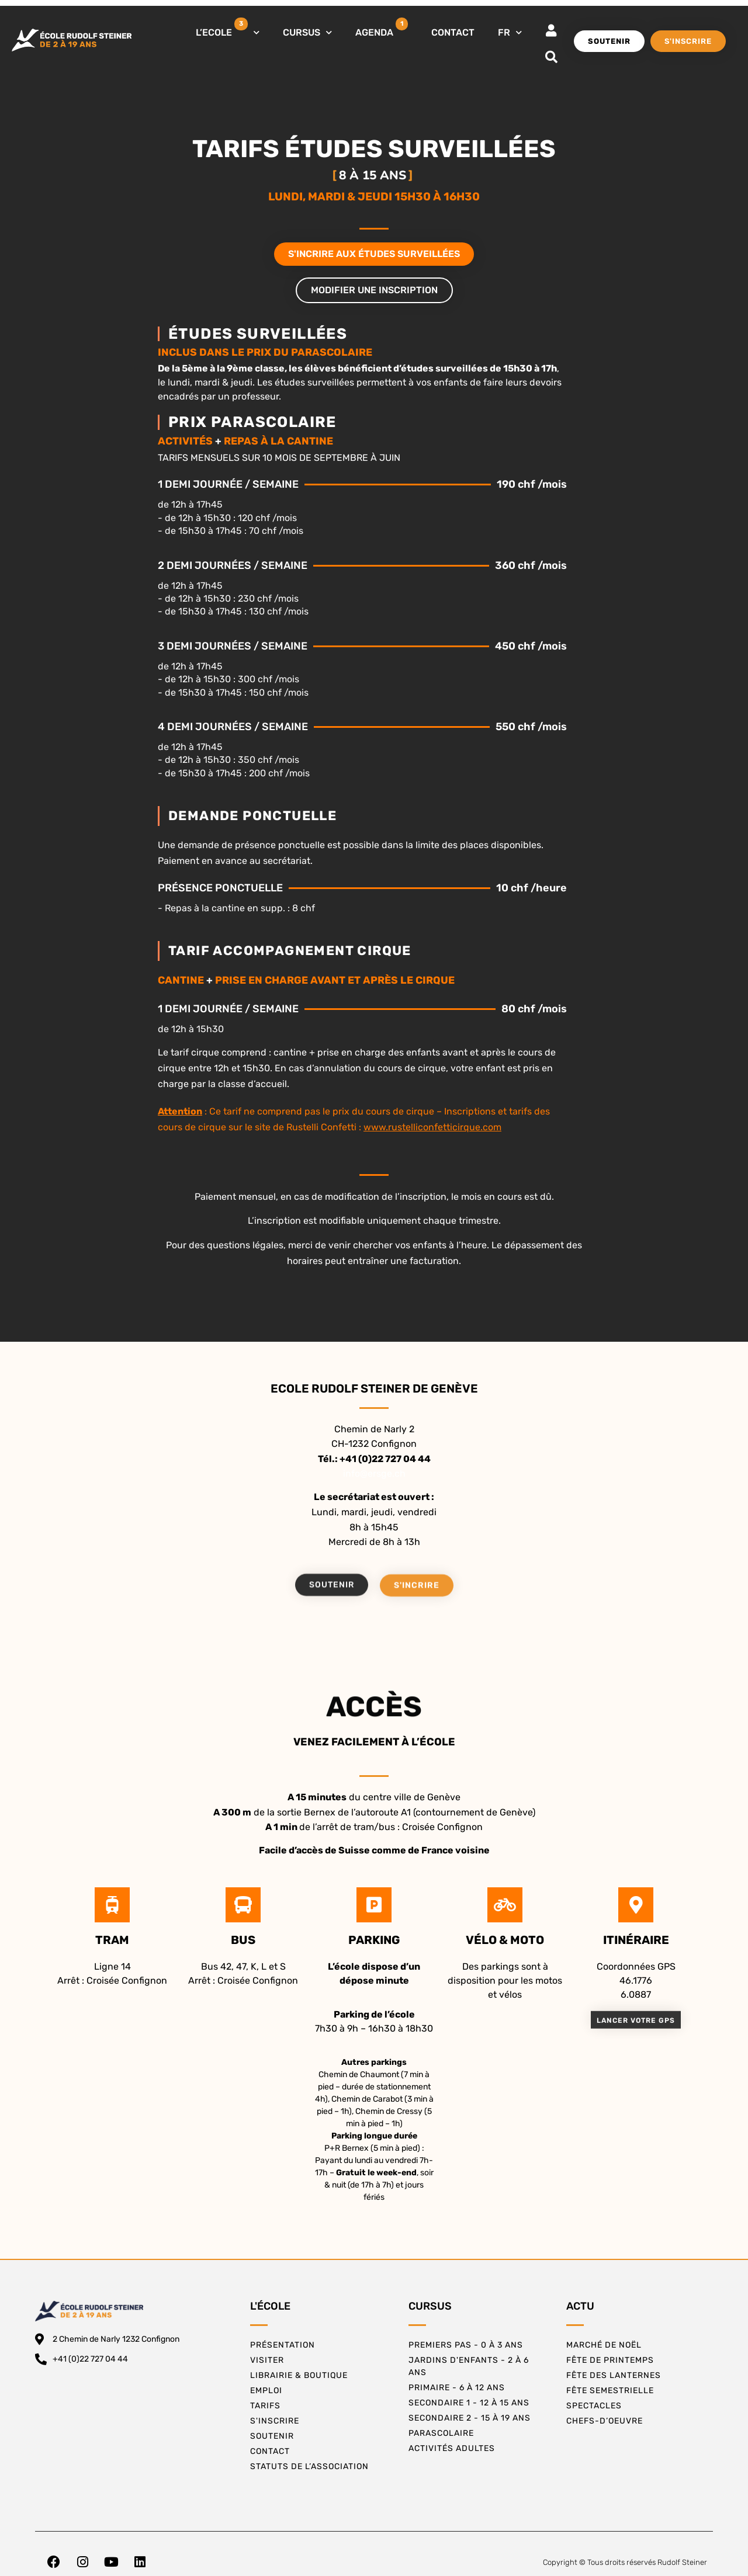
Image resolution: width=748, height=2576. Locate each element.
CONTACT (453, 32)
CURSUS (307, 32)
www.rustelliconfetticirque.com (432, 1127)
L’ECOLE (227, 30)
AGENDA (381, 28)
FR (510, 32)
